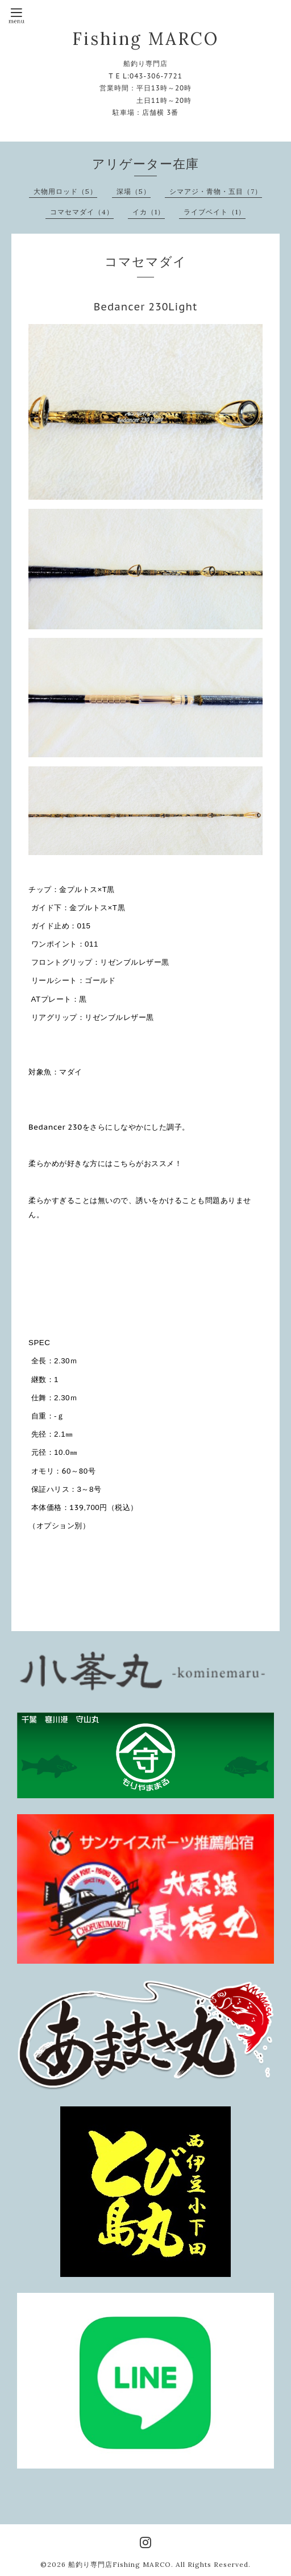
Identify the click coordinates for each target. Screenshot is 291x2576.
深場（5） (134, 191)
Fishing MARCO (145, 38)
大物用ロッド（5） (65, 191)
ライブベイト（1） (215, 212)
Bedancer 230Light (146, 306)
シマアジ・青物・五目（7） (215, 191)
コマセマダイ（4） (82, 212)
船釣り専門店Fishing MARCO (119, 2564)
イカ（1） (148, 212)
